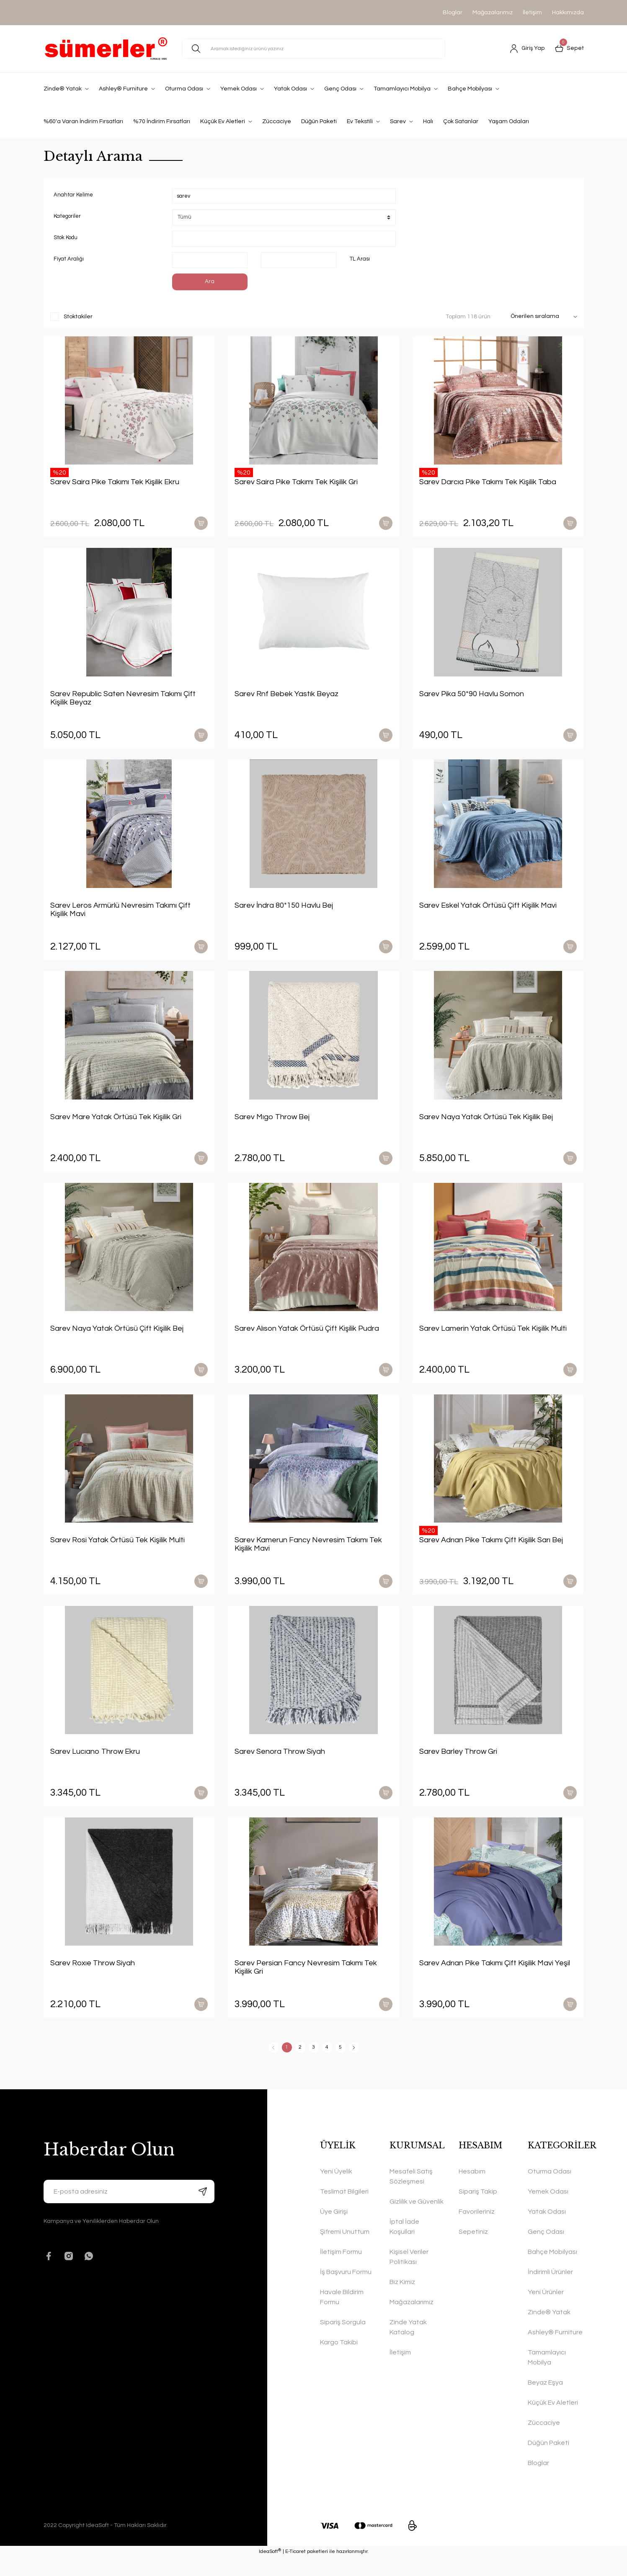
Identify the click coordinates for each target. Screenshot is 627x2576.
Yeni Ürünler (546, 2310)
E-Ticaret (295, 2570)
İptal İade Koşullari (404, 2245)
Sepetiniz (473, 2250)
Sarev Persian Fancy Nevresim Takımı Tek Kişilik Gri (306, 1983)
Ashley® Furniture (555, 2350)
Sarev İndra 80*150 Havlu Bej (284, 910)
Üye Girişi (334, 2230)
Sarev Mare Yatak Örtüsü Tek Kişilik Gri (115, 1124)
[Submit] (202, 2210)
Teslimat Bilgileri (344, 2210)
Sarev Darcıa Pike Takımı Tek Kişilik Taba (487, 482)
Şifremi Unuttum (344, 2250)
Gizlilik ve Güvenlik (417, 2220)
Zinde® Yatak (549, 2330)
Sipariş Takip (478, 2210)
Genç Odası (546, 2250)
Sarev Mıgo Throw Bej (272, 1124)
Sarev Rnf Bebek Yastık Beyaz (286, 696)
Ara (209, 282)
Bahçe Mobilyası (552, 2270)
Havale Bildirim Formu (342, 2315)
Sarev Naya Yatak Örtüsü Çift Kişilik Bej (116, 1338)
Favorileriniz (477, 2230)
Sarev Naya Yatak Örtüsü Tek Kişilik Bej (486, 1124)
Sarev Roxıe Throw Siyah (92, 1979)
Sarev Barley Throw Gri (458, 1765)
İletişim (532, 12)
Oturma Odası (549, 2189)
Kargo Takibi (339, 2360)
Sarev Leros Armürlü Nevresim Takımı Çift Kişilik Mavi (120, 914)
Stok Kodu (65, 237)
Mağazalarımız (492, 12)
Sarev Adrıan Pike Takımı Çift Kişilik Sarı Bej (491, 1552)
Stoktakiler (78, 317)
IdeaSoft (270, 2569)
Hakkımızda (568, 12)
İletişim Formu (341, 2270)
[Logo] (106, 48)
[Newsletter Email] (129, 2210)
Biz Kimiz (402, 2300)
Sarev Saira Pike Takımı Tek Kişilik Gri (296, 482)
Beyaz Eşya (545, 2401)
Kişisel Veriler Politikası (409, 2275)
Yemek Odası (548, 2210)
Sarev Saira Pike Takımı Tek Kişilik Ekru (114, 482)
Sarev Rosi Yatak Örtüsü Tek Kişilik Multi (117, 1552)
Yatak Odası (547, 2230)
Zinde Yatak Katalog (408, 2345)
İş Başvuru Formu (346, 2290)
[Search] (313, 49)
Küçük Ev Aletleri (553, 2421)
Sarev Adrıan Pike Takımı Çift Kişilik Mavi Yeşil (494, 1979)
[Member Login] (528, 49)
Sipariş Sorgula (343, 2340)
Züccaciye (544, 2441)
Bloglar (452, 12)
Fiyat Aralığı (69, 259)
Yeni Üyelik (336, 2189)
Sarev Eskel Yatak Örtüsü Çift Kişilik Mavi (488, 910)
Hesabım (472, 2189)
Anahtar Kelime (73, 195)
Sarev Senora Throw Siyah (280, 1765)
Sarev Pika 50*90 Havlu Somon (471, 696)
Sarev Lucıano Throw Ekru (95, 1765)
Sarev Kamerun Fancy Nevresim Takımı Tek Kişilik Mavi (308, 1556)
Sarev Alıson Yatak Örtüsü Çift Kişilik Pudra (307, 1338)
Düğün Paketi (548, 2461)
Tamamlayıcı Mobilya (547, 2375)
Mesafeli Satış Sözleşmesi (411, 2194)
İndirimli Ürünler (550, 2290)
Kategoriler (67, 216)
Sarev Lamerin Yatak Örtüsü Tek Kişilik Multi (493, 1338)
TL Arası (360, 259)
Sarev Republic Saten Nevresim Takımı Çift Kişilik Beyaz (123, 700)
